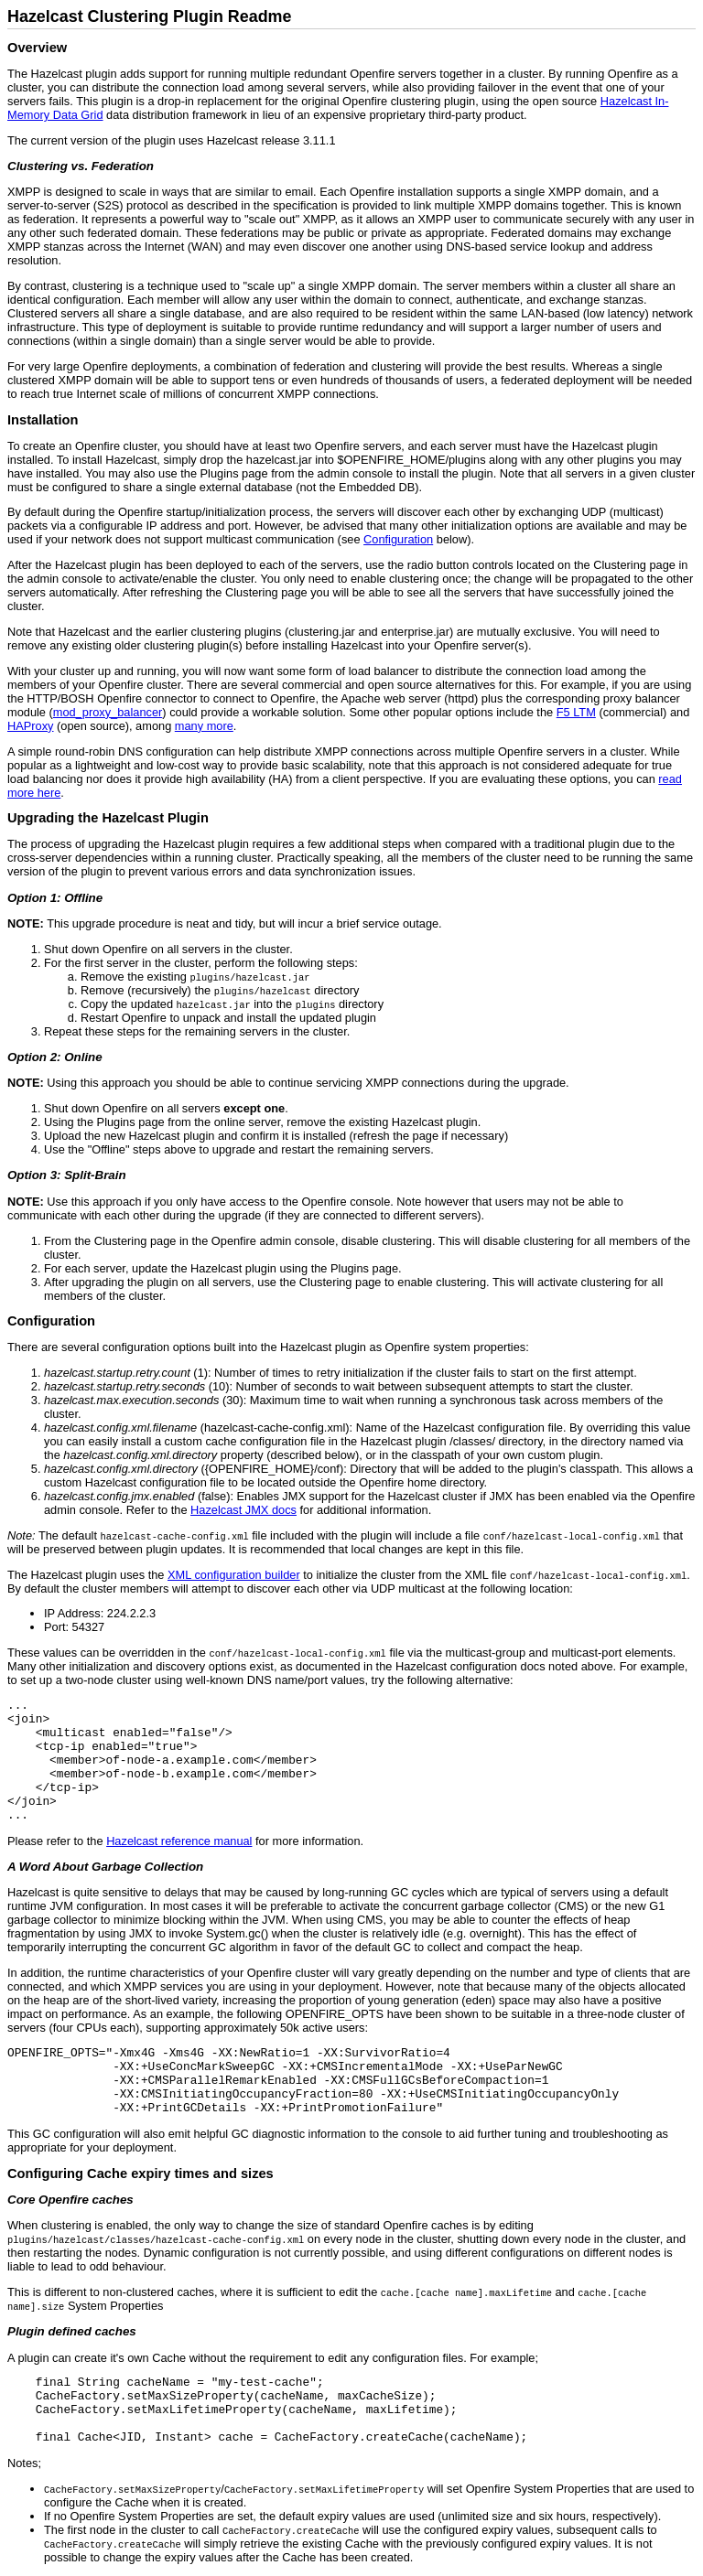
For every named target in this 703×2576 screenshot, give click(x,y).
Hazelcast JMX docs (243, 1510)
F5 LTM (576, 712)
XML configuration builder (234, 1575)
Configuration (398, 539)
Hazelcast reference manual (179, 1841)
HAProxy (30, 726)
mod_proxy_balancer (108, 712)
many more (204, 726)
